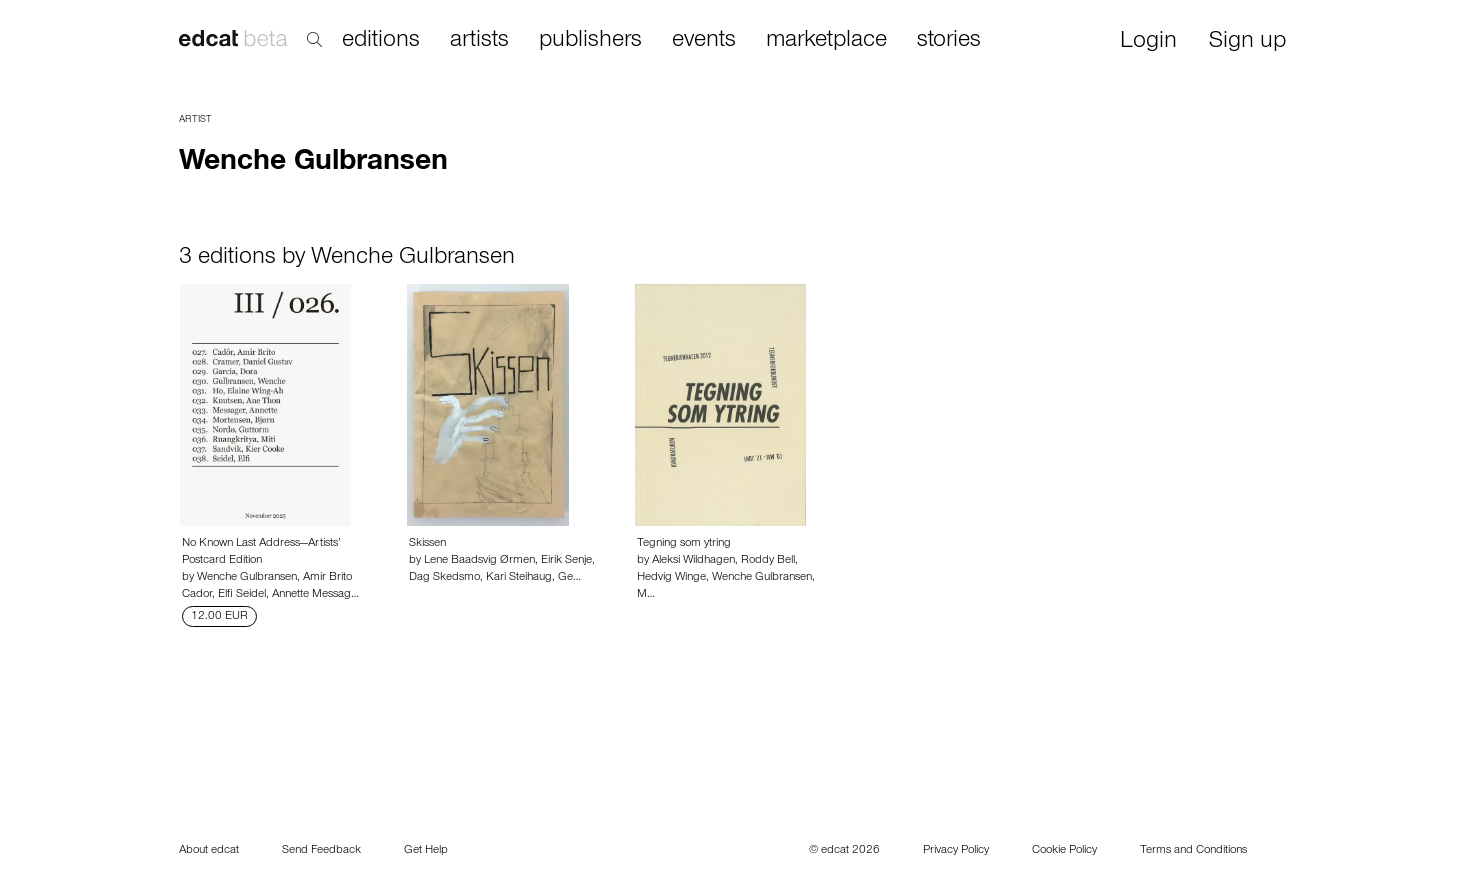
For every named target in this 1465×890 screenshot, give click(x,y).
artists (479, 41)
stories (949, 41)
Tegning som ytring (684, 544)
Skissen (427, 544)
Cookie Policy (1064, 851)
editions (381, 41)
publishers (590, 41)
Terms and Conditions (1193, 851)
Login (1148, 42)
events (704, 41)
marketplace (826, 41)
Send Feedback (321, 851)
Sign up (1247, 42)
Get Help (426, 851)
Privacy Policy (956, 851)
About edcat (209, 851)
